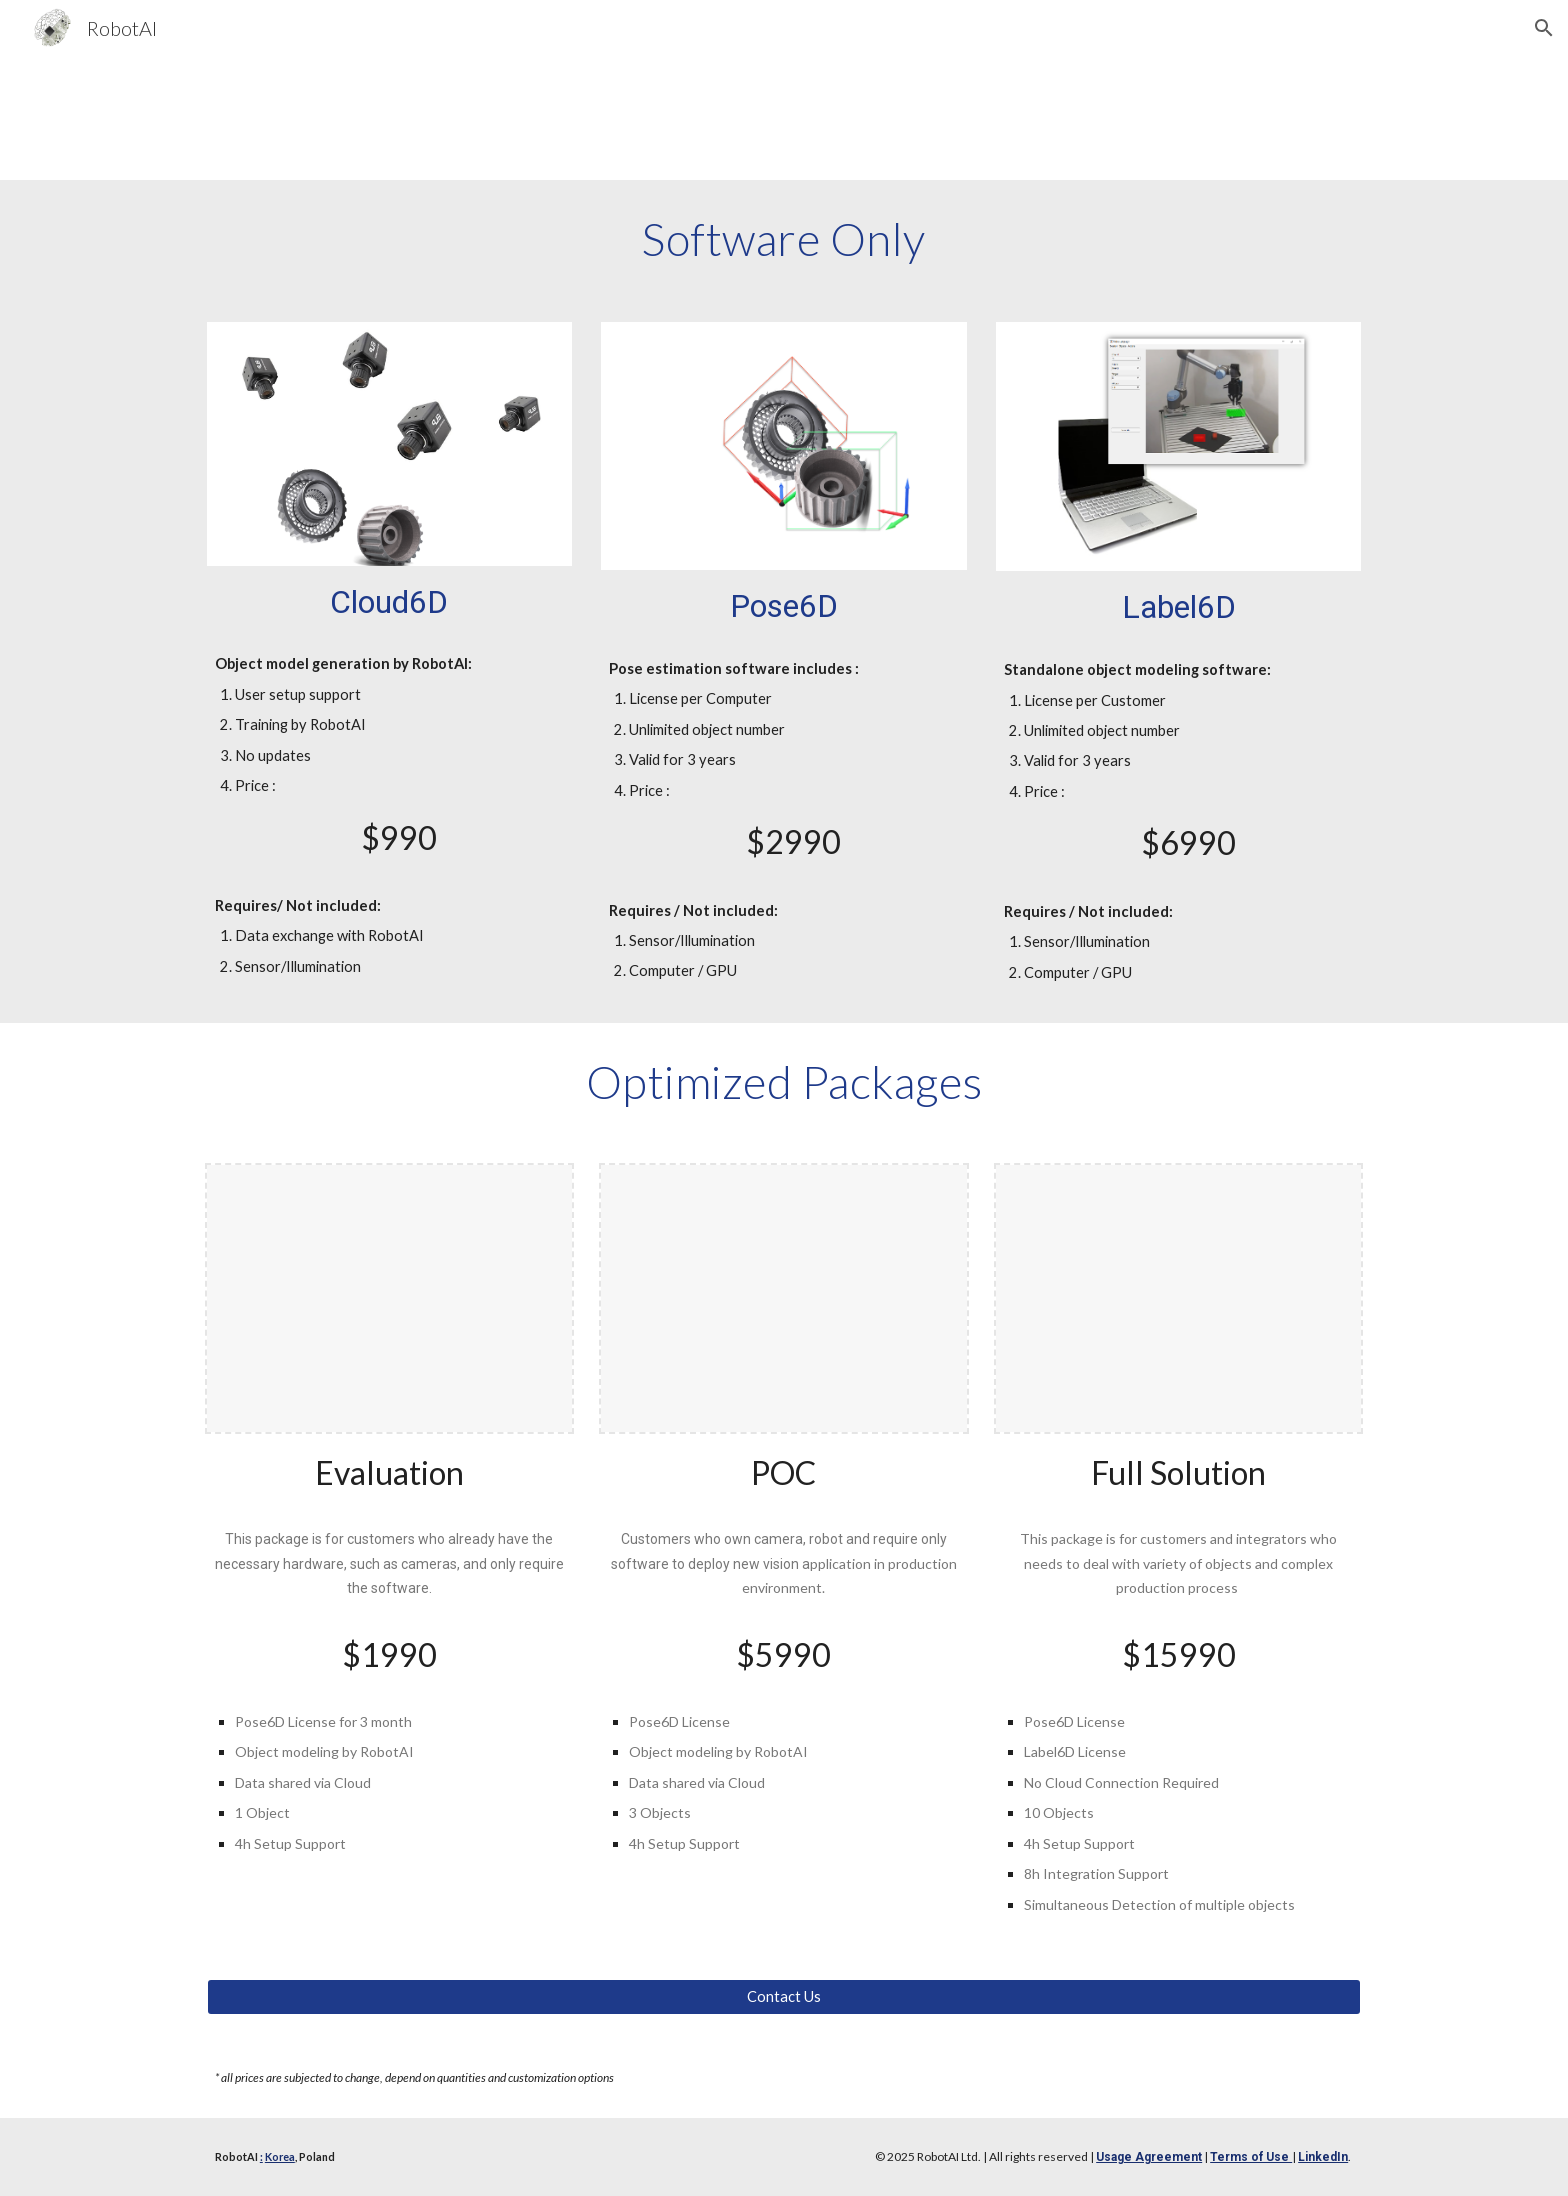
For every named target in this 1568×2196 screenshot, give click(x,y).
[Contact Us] (784, 1997)
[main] (784, 239)
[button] (1544, 28)
